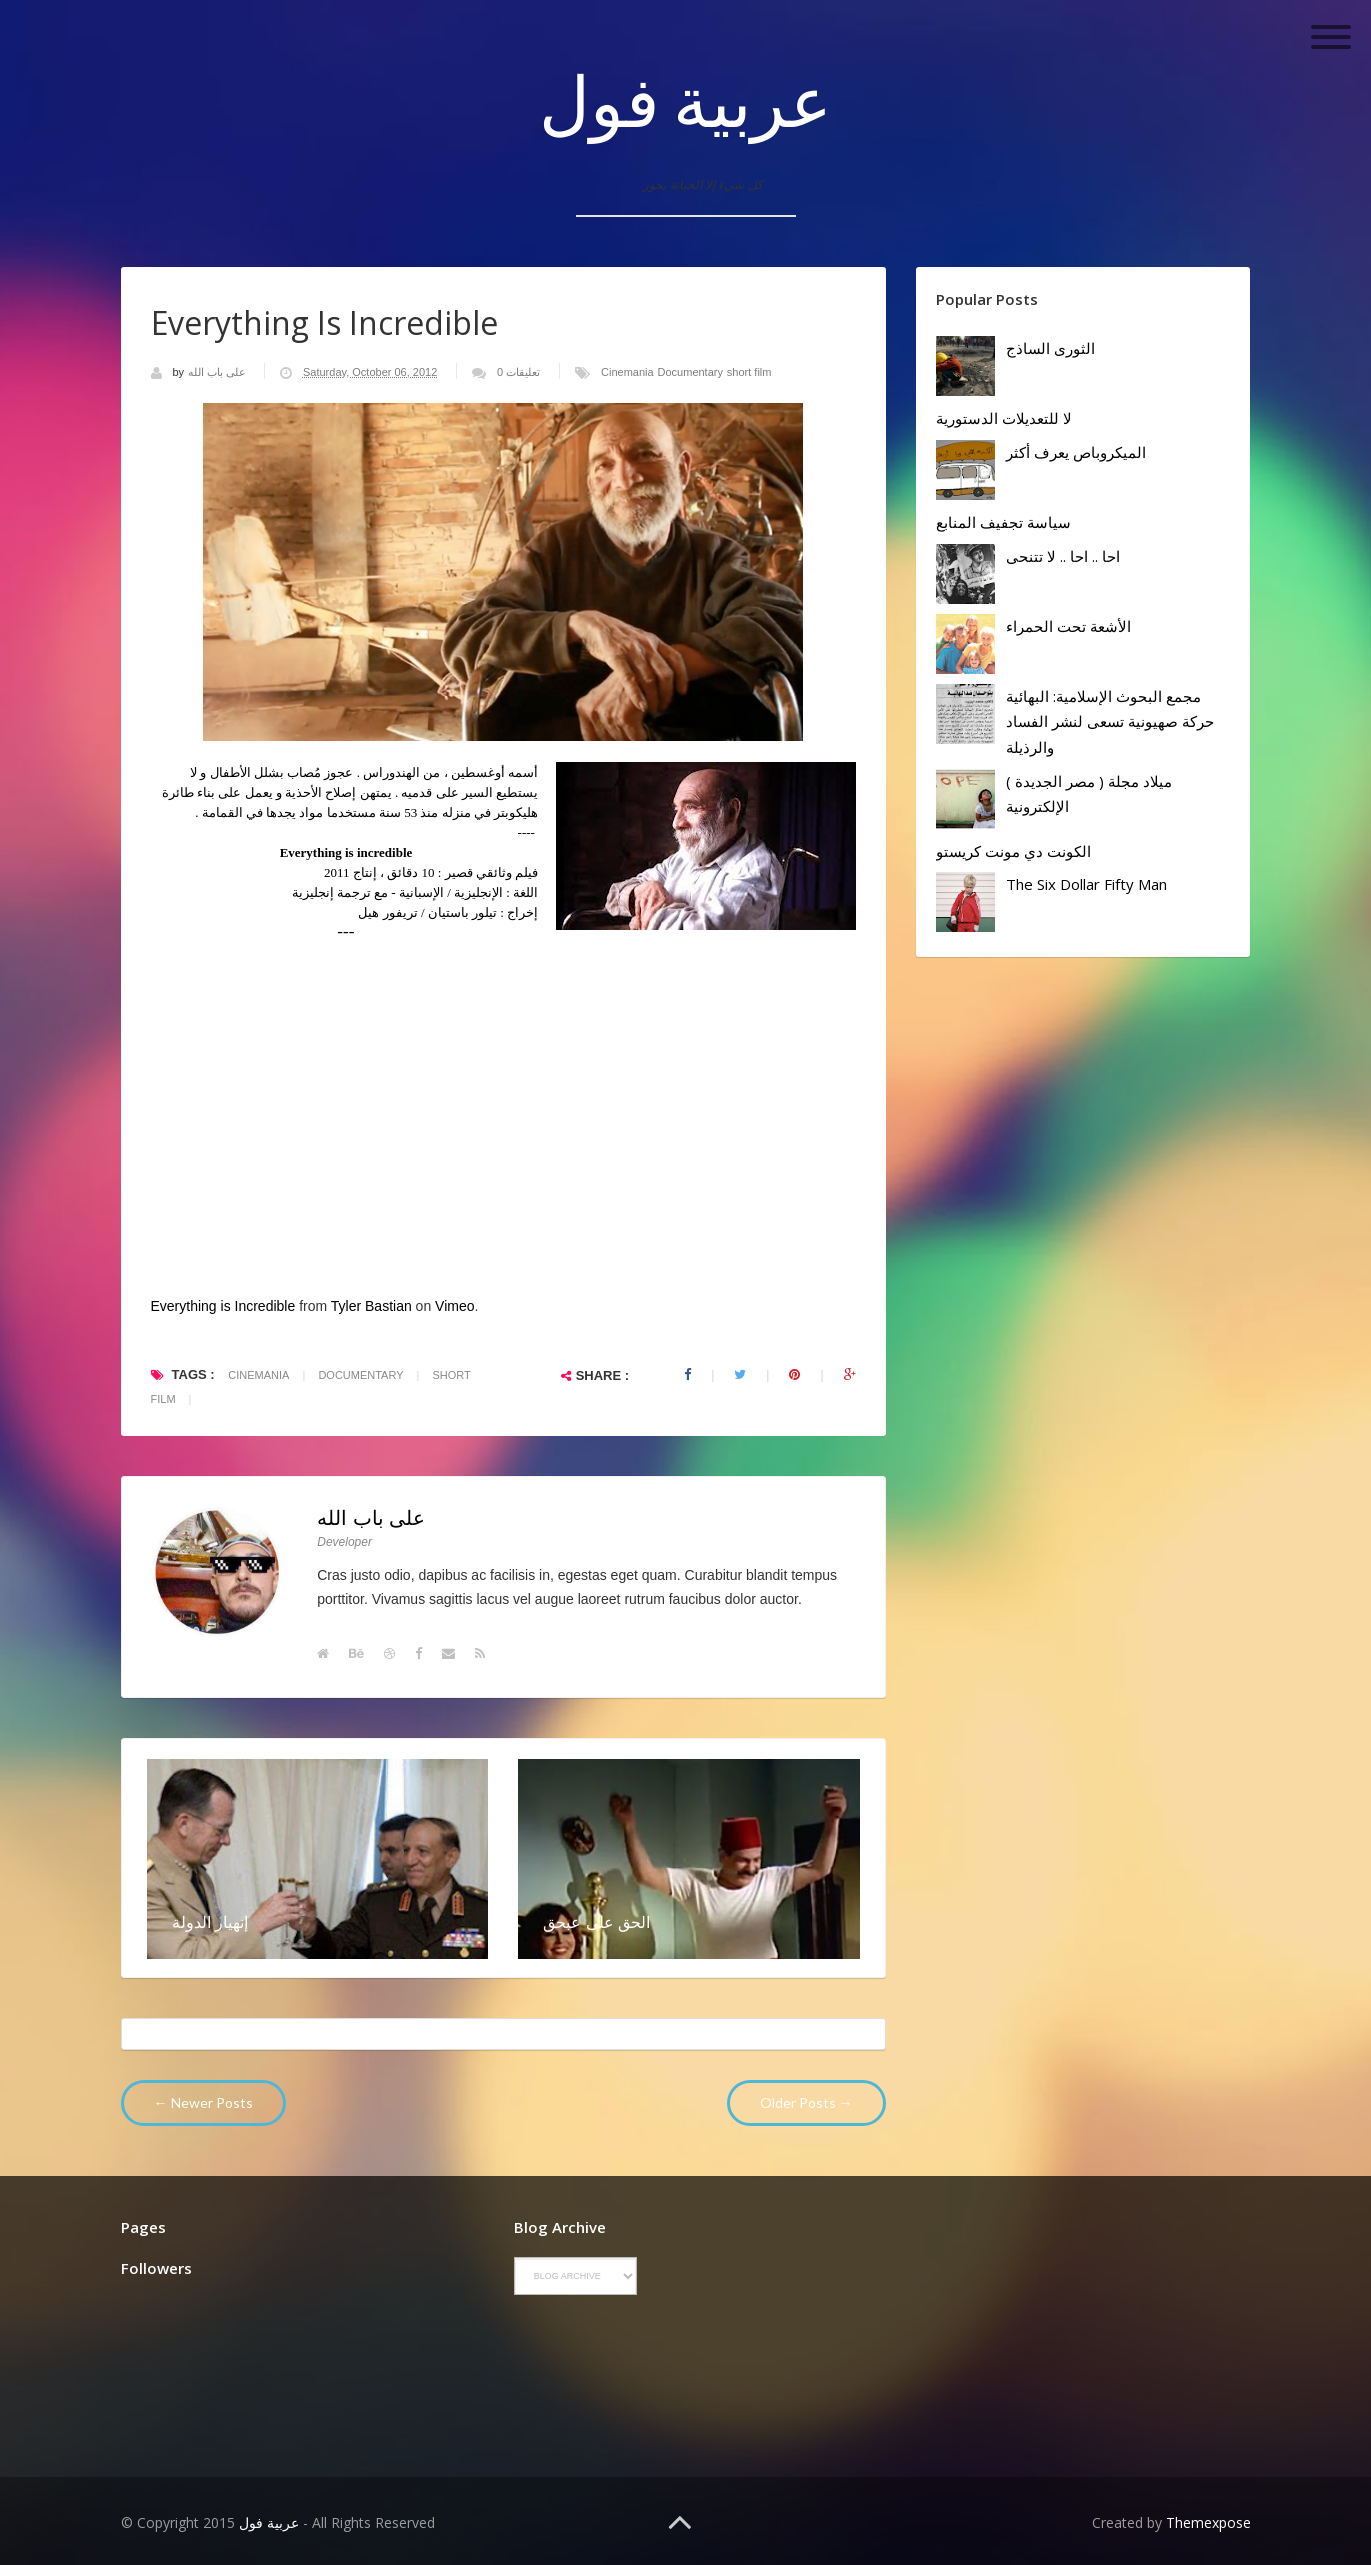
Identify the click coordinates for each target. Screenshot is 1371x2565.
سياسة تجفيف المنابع (1003, 522)
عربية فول (685, 100)
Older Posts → (806, 2102)
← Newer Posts (203, 2102)
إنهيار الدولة (210, 1922)
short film (749, 372)
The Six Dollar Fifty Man (1086, 884)
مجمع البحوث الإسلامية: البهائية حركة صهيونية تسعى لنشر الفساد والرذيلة (1110, 721)
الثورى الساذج (1050, 348)
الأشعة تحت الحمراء (1068, 626)
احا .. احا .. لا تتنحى (1063, 556)
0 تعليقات (518, 372)
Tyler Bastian (371, 1306)
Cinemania (627, 372)
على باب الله (218, 372)
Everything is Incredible (223, 1306)
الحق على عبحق (596, 1922)
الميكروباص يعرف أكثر (1076, 452)
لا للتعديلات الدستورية (1004, 418)
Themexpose (1208, 2522)
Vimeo (454, 1306)
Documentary (690, 372)
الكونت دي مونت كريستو (1013, 851)
